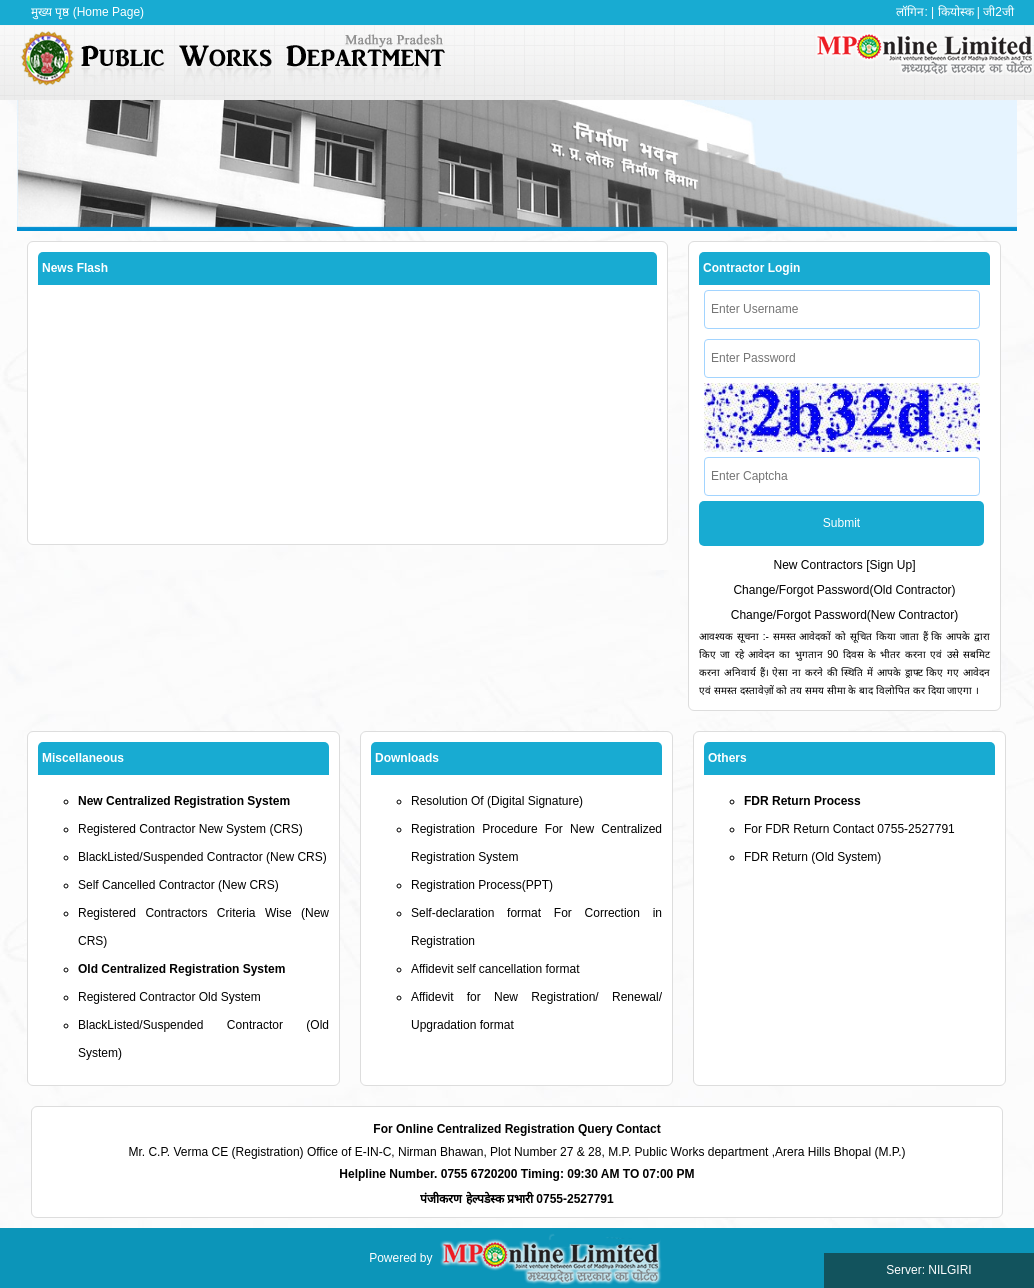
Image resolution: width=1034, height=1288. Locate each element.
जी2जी (998, 12)
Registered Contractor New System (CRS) (190, 829)
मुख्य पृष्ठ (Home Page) (87, 12)
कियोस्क (956, 12)
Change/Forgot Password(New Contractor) (844, 615)
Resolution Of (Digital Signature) (497, 801)
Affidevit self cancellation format (495, 969)
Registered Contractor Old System (169, 997)
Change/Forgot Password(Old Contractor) (844, 590)
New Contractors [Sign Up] (844, 565)
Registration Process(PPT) (482, 885)
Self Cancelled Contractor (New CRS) (178, 885)
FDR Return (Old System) (812, 857)
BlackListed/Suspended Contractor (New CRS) (202, 857)
